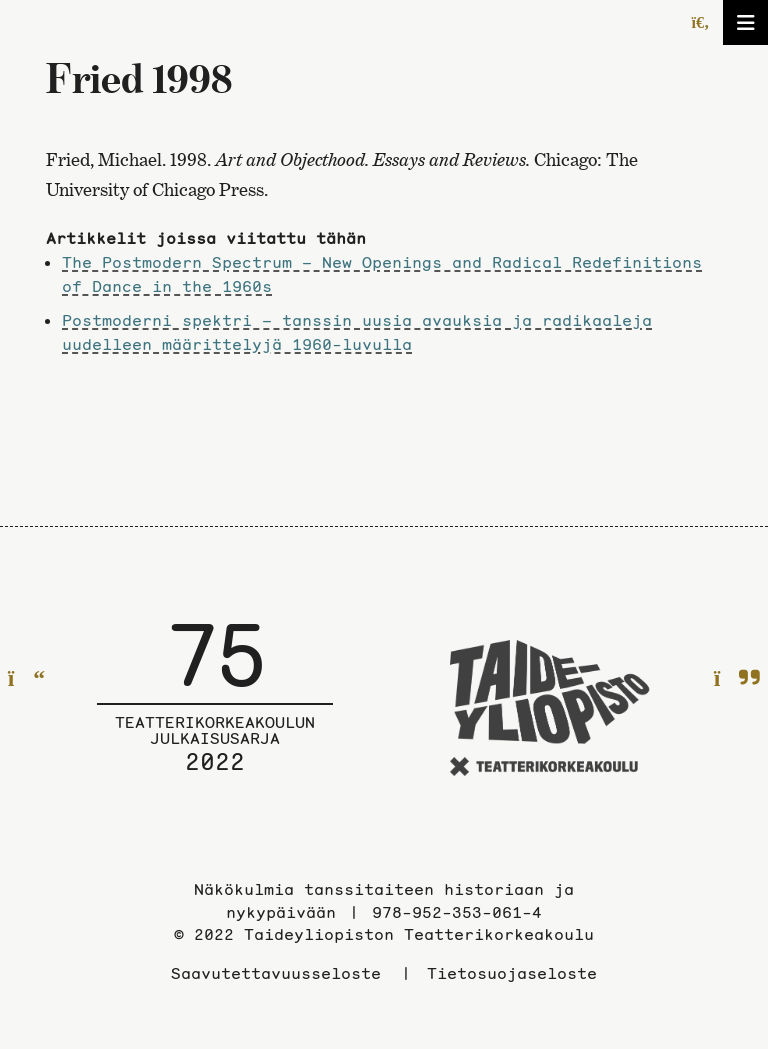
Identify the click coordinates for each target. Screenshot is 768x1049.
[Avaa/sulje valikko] (745, 22)
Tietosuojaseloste (512, 973)
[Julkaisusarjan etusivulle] (215, 711)
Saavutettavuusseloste (276, 973)
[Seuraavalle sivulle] (737, 679)
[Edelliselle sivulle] (26, 679)
